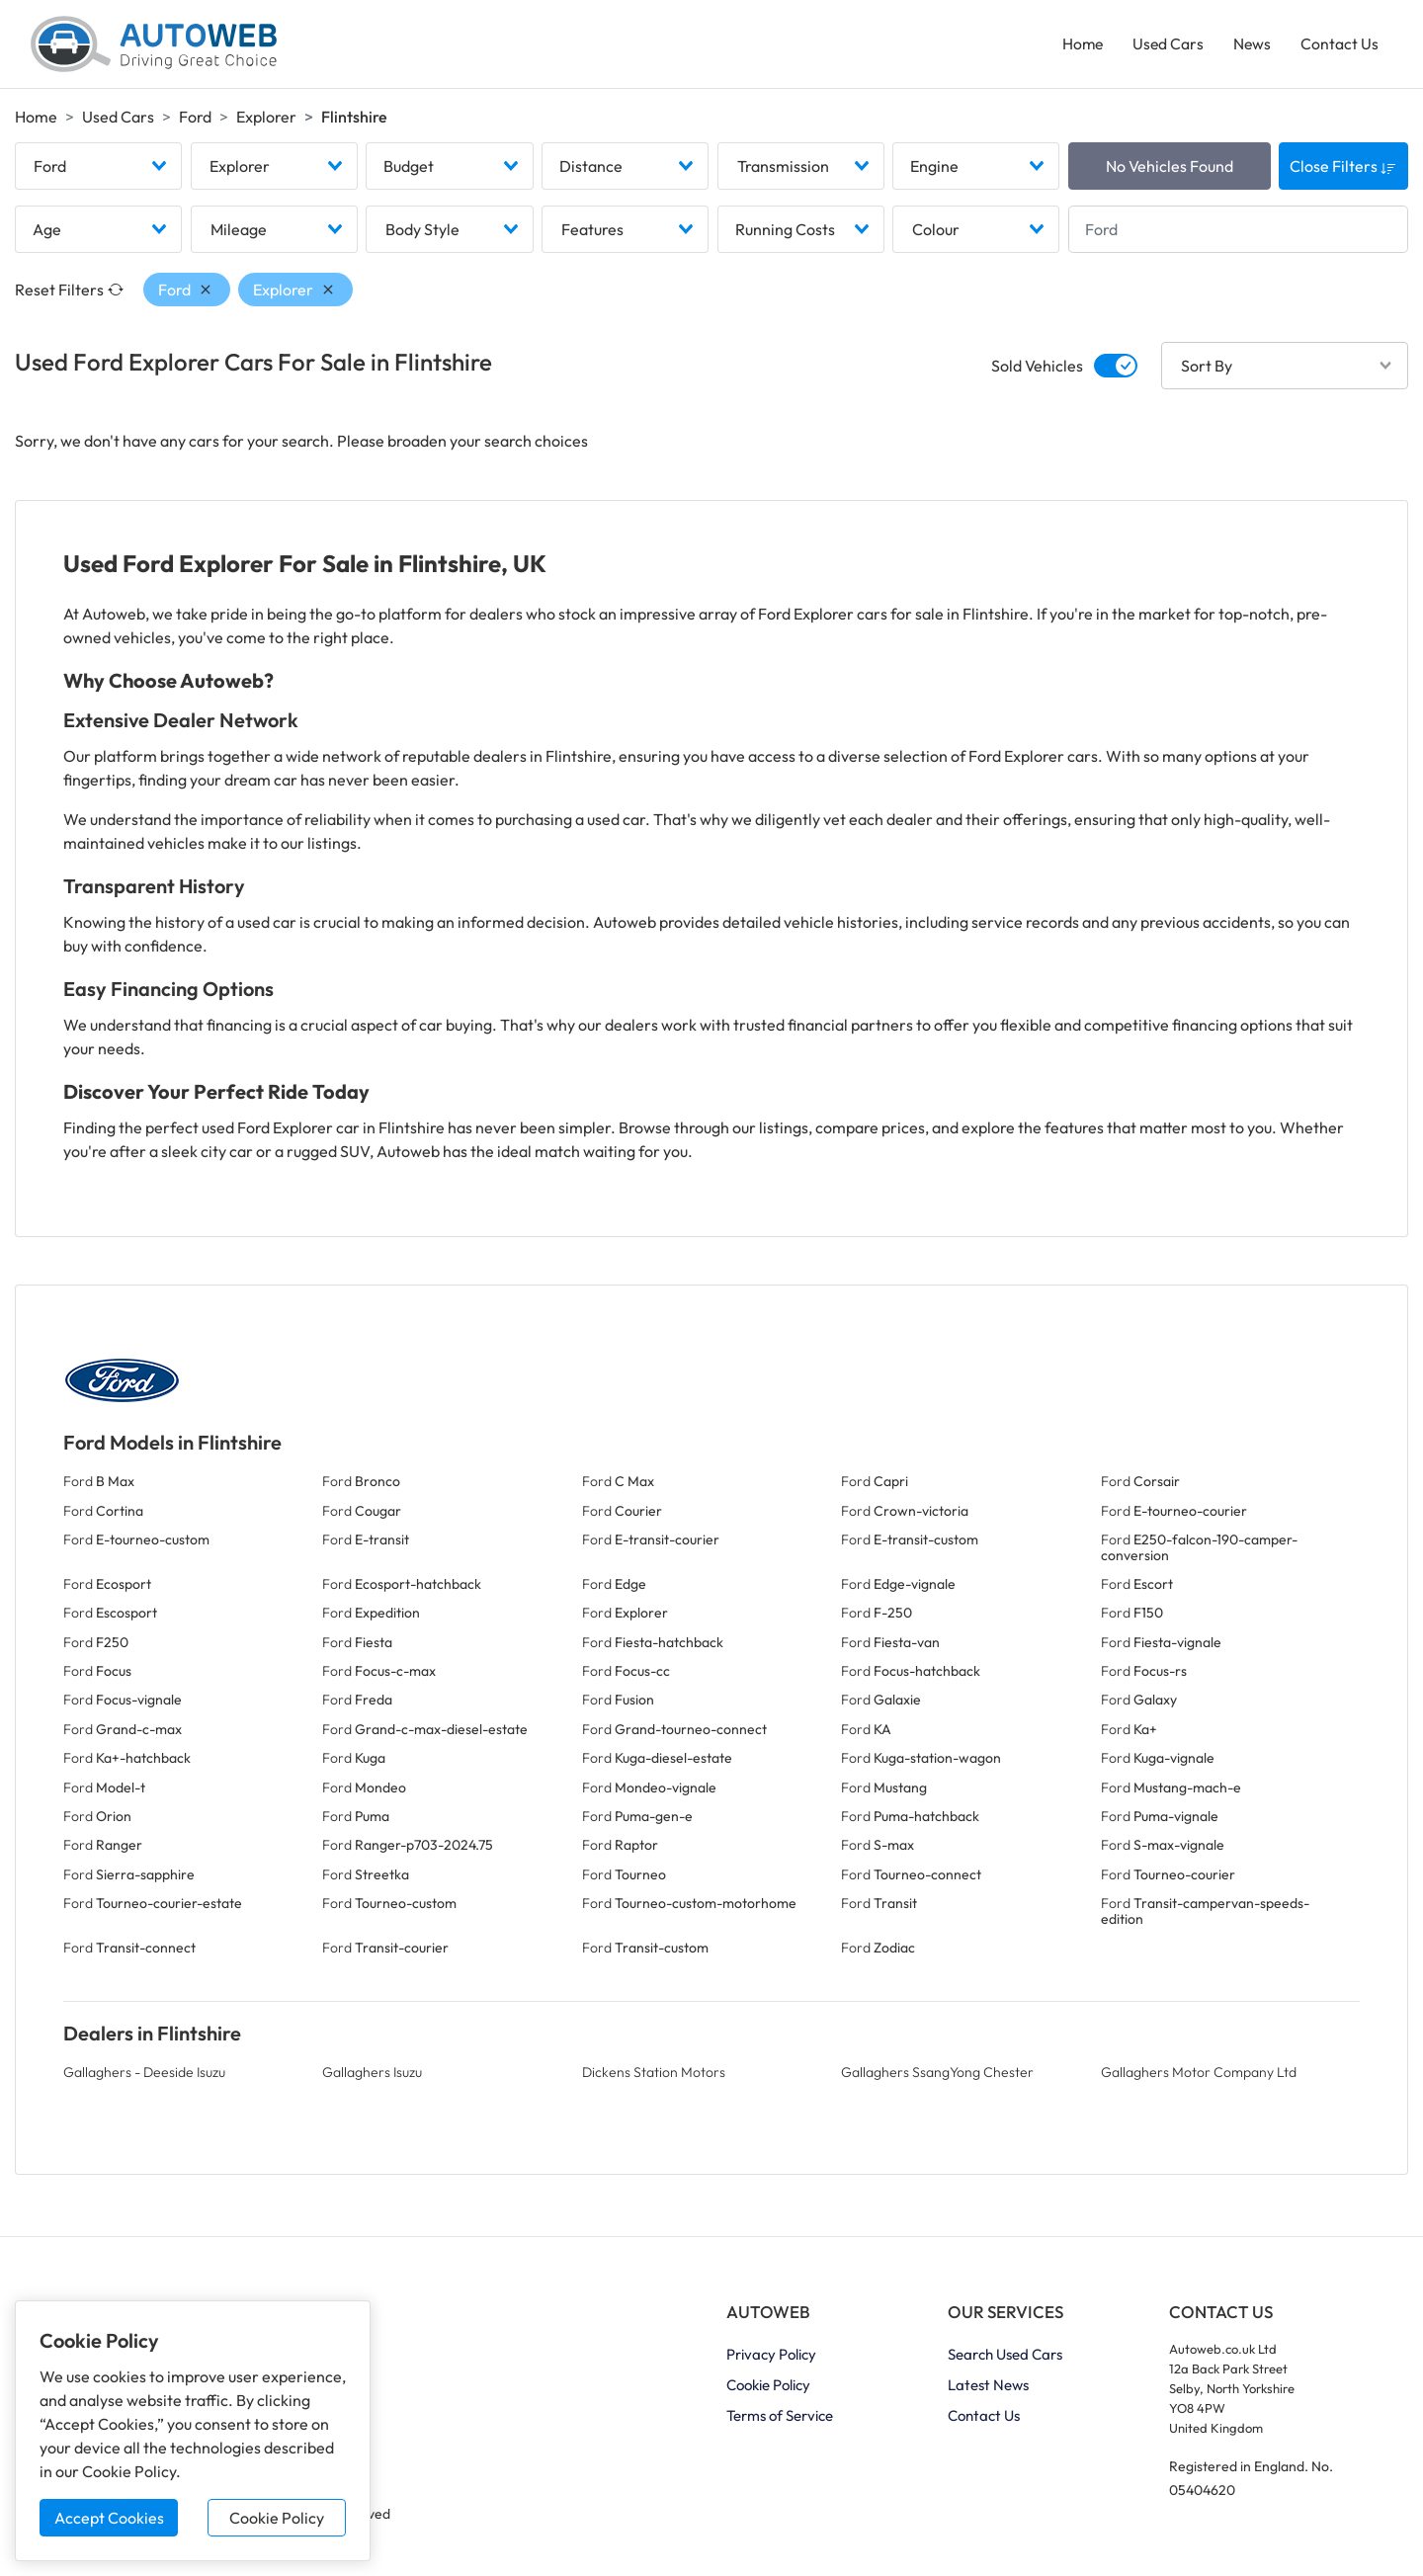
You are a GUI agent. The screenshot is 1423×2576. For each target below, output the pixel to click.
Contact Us (1338, 45)
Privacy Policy (771, 2358)
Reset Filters (69, 294)
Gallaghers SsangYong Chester (937, 2077)
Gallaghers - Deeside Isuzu (144, 2077)
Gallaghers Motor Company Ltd (1199, 2077)
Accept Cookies (109, 2518)
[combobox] (98, 171)
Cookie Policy (276, 2518)
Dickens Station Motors (653, 2077)
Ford (195, 119)
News (1250, 45)
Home (1078, 45)
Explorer (266, 119)
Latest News (988, 2388)
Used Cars (1166, 45)
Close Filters (1343, 171)
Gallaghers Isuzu (372, 2077)
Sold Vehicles (1037, 370)
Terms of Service (779, 2419)
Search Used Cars (1005, 2358)
